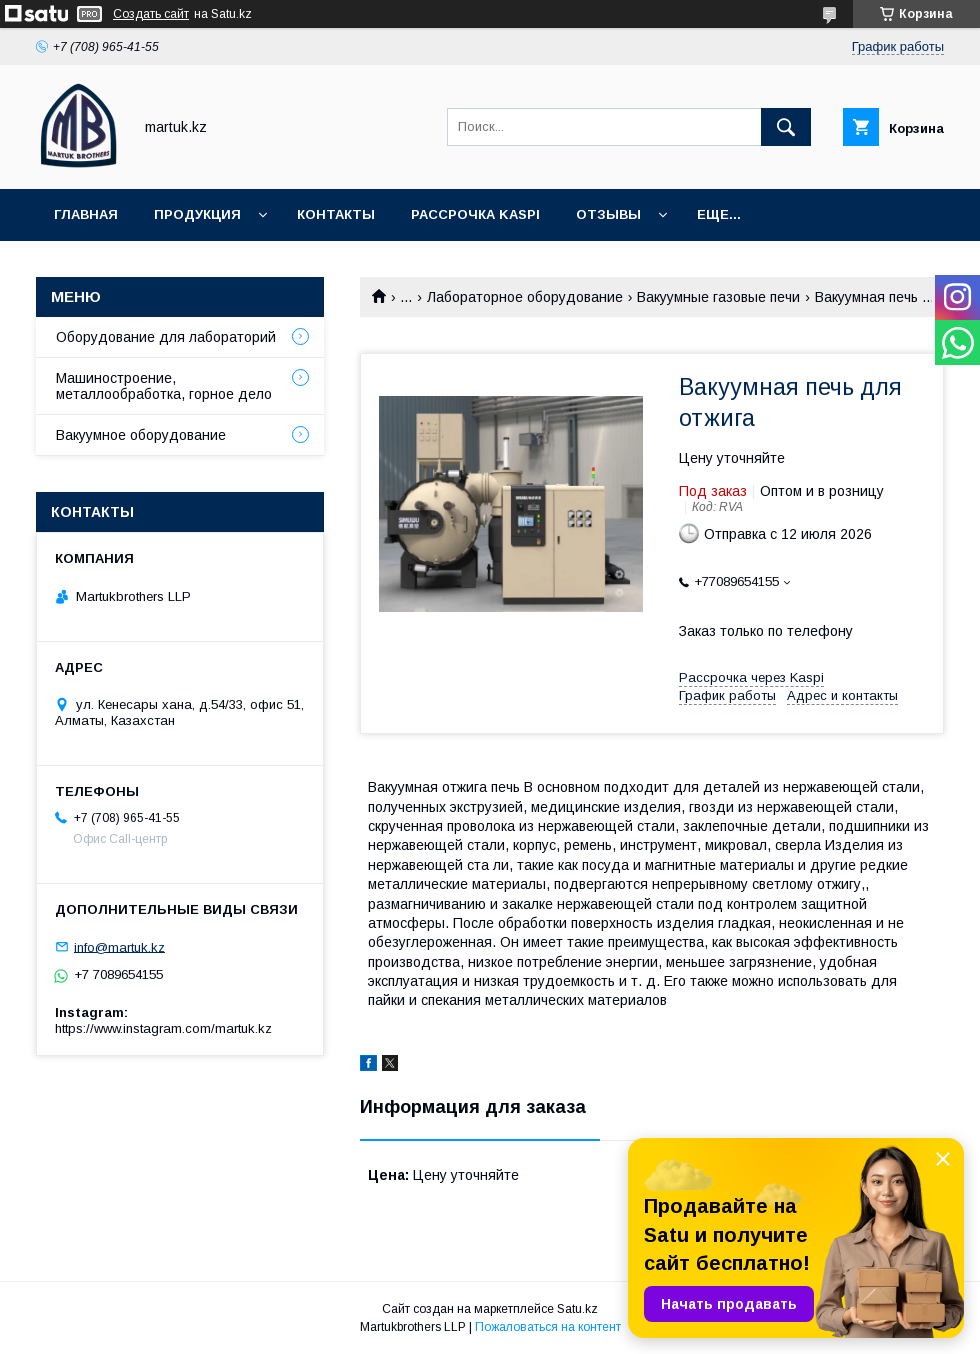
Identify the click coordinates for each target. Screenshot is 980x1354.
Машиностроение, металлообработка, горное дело (164, 386)
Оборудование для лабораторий (166, 337)
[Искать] (786, 127)
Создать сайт (151, 14)
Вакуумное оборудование (141, 435)
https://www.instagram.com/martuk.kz (163, 1028)
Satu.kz (577, 1309)
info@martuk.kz (119, 946)
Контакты (336, 214)
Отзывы (608, 214)
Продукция (197, 214)
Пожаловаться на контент (548, 1327)
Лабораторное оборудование (525, 297)
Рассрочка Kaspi (475, 214)
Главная (86, 214)
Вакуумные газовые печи (718, 297)
